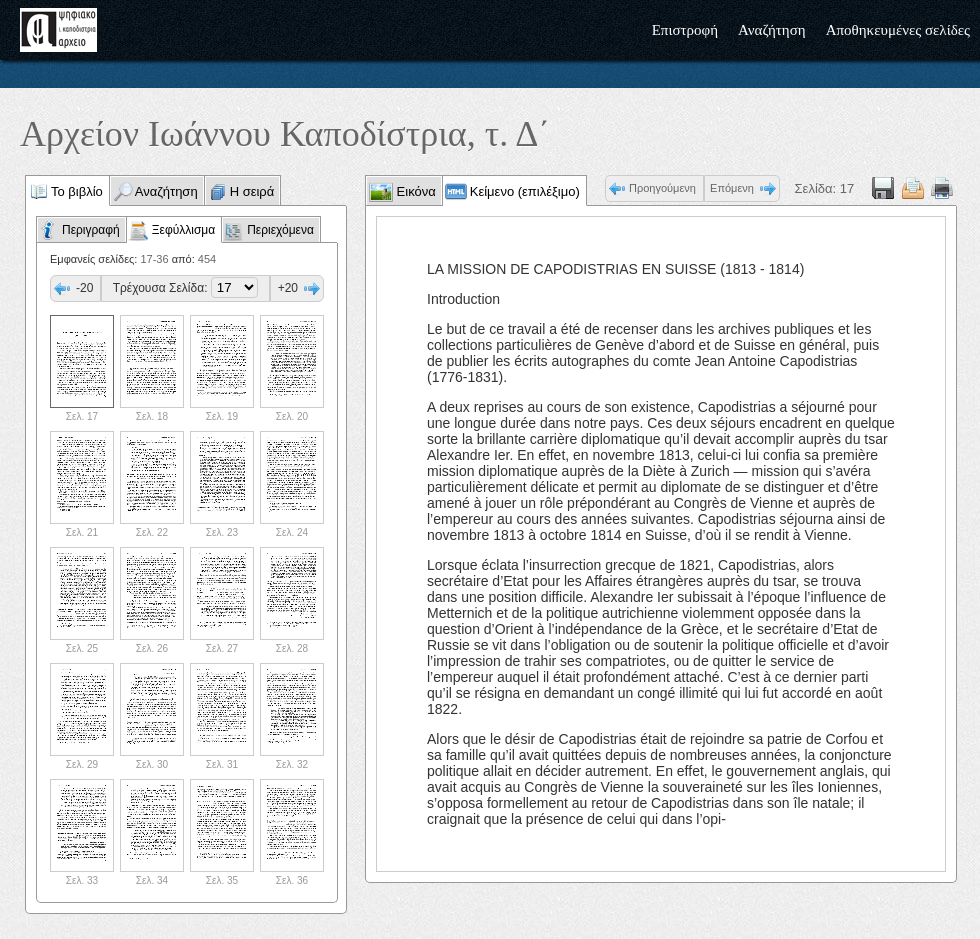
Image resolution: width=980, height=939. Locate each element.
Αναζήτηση (772, 30)
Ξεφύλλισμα (183, 230)
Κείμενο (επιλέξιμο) (525, 191)
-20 (84, 288)
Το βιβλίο (77, 191)
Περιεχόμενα (280, 230)
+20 (288, 288)
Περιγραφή (91, 230)
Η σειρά (252, 191)
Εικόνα (414, 191)
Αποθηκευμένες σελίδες (898, 30)
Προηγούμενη (662, 188)
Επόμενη (732, 188)
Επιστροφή (685, 30)
